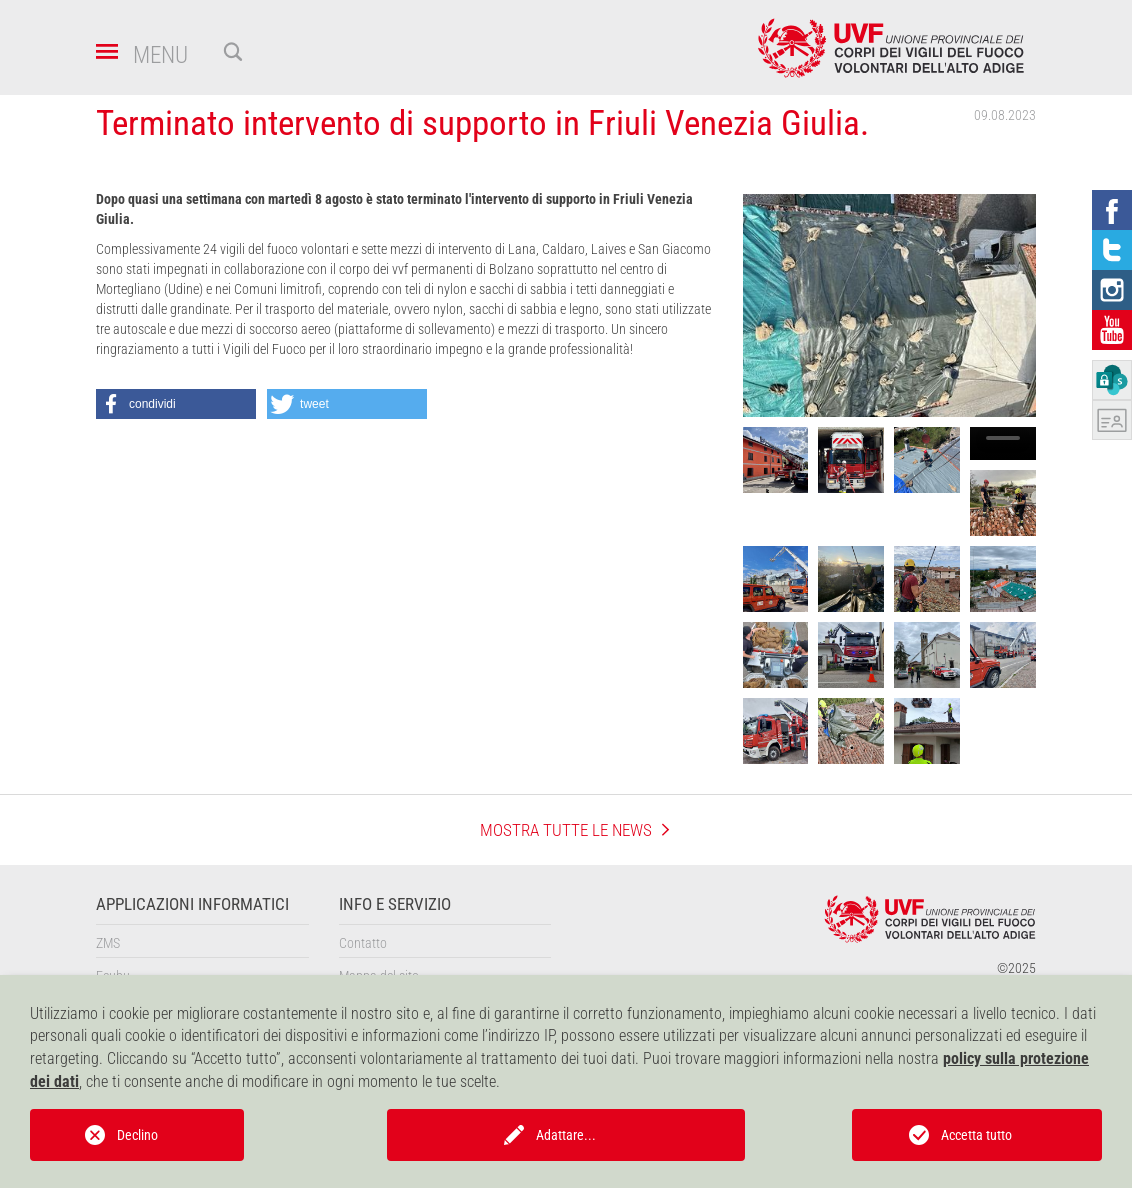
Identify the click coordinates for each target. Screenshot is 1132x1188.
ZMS (108, 943)
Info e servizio (395, 904)
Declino (137, 1135)
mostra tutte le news (566, 830)
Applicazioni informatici (192, 904)
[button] (176, 404)
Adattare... (566, 1135)
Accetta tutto (976, 1135)
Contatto (363, 943)
